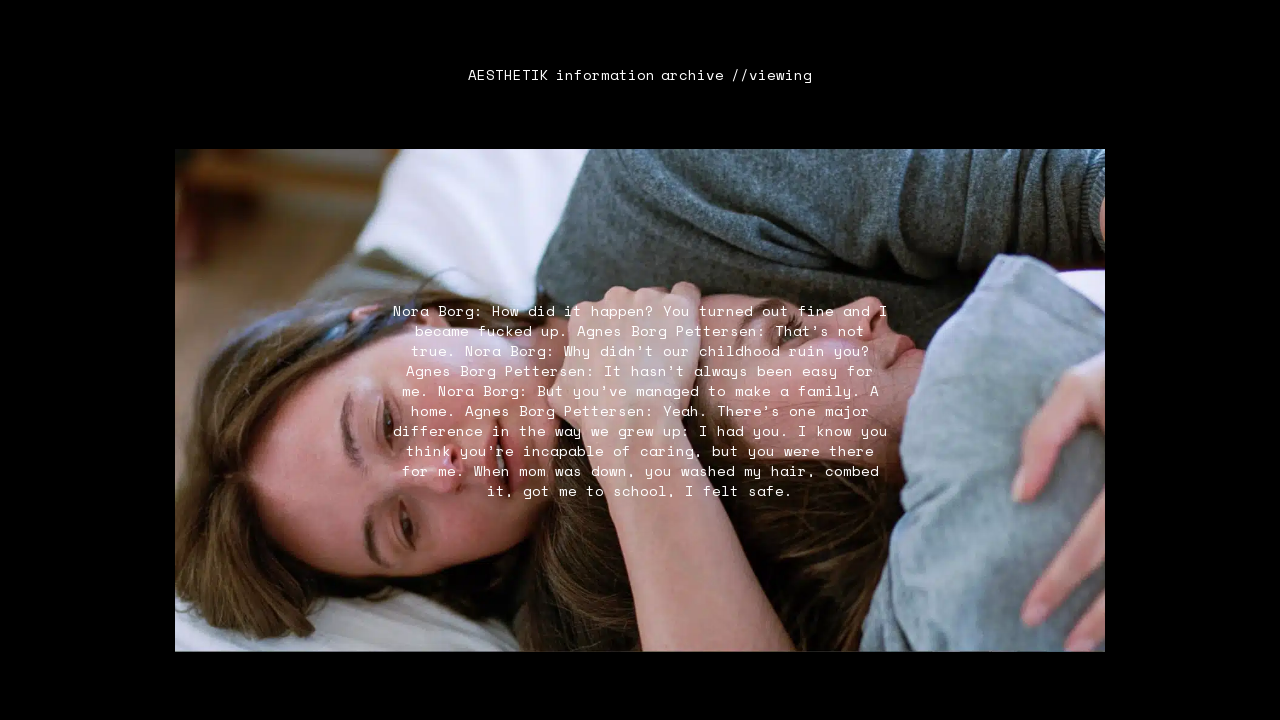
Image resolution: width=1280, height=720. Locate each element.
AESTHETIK (508, 75)
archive (692, 75)
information (605, 75)
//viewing (771, 75)
